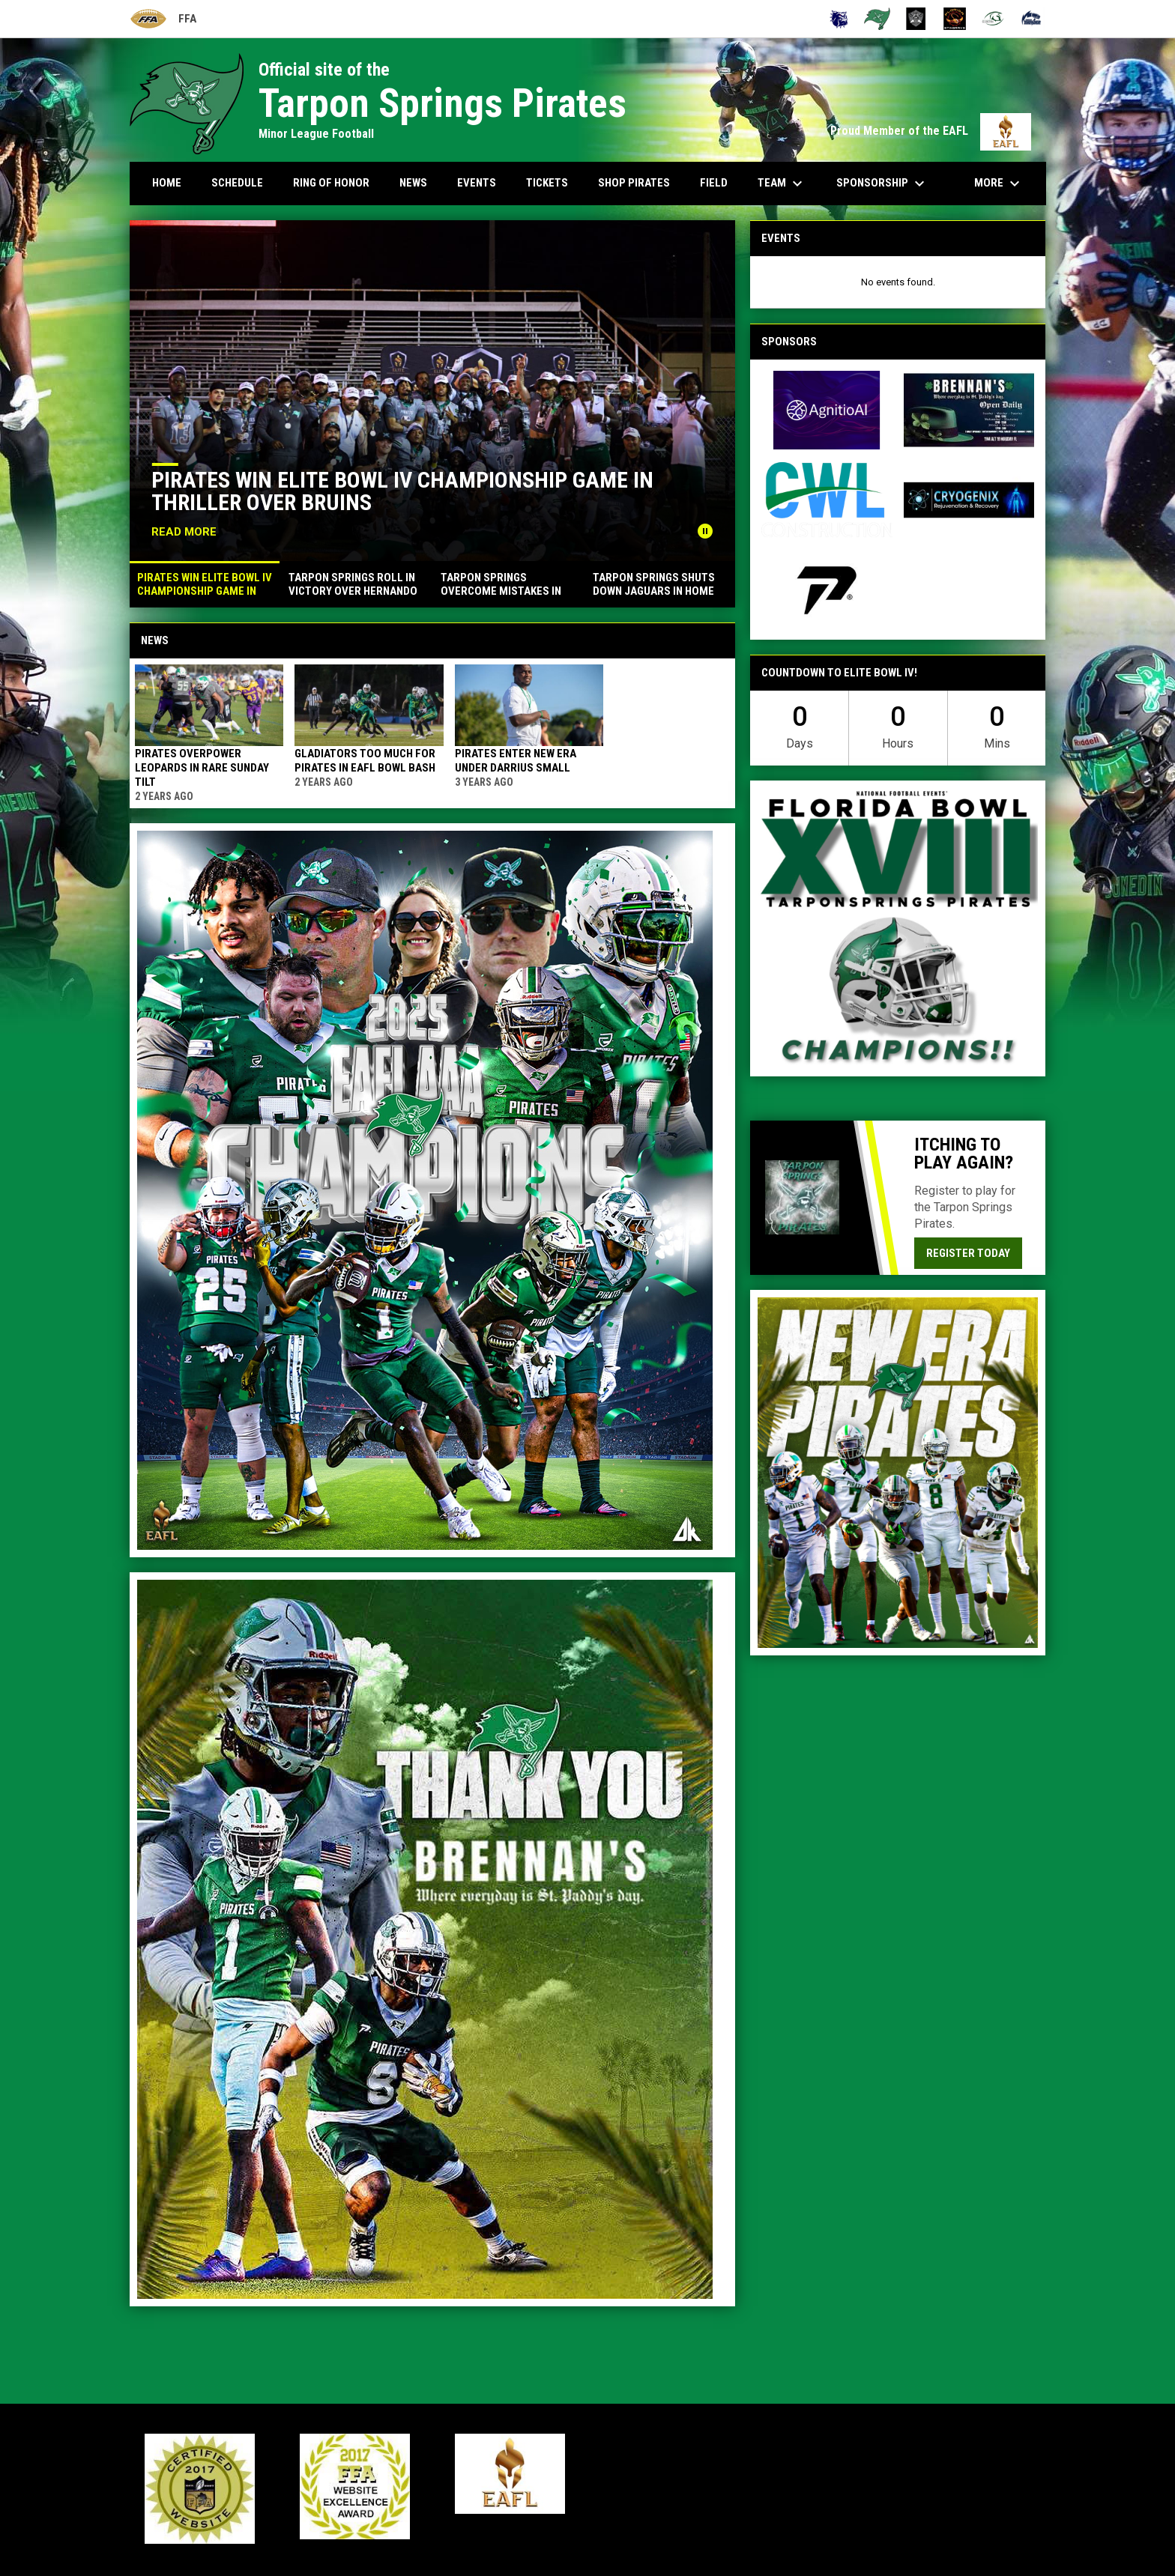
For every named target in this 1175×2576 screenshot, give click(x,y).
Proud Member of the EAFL (930, 131)
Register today (968, 1253)
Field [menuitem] (714, 183)
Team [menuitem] (782, 184)
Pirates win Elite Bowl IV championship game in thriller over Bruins (402, 491)
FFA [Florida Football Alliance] (163, 19)
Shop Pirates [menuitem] (634, 183)
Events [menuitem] (476, 183)
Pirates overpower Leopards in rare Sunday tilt (202, 768)
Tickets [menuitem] (547, 183)
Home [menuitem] (166, 183)
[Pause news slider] (705, 531)
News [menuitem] (413, 183)
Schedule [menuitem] (237, 183)
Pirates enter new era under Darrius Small (515, 761)
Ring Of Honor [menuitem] (331, 183)
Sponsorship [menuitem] (882, 184)
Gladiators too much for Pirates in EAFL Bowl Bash (364, 761)
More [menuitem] (999, 184)
